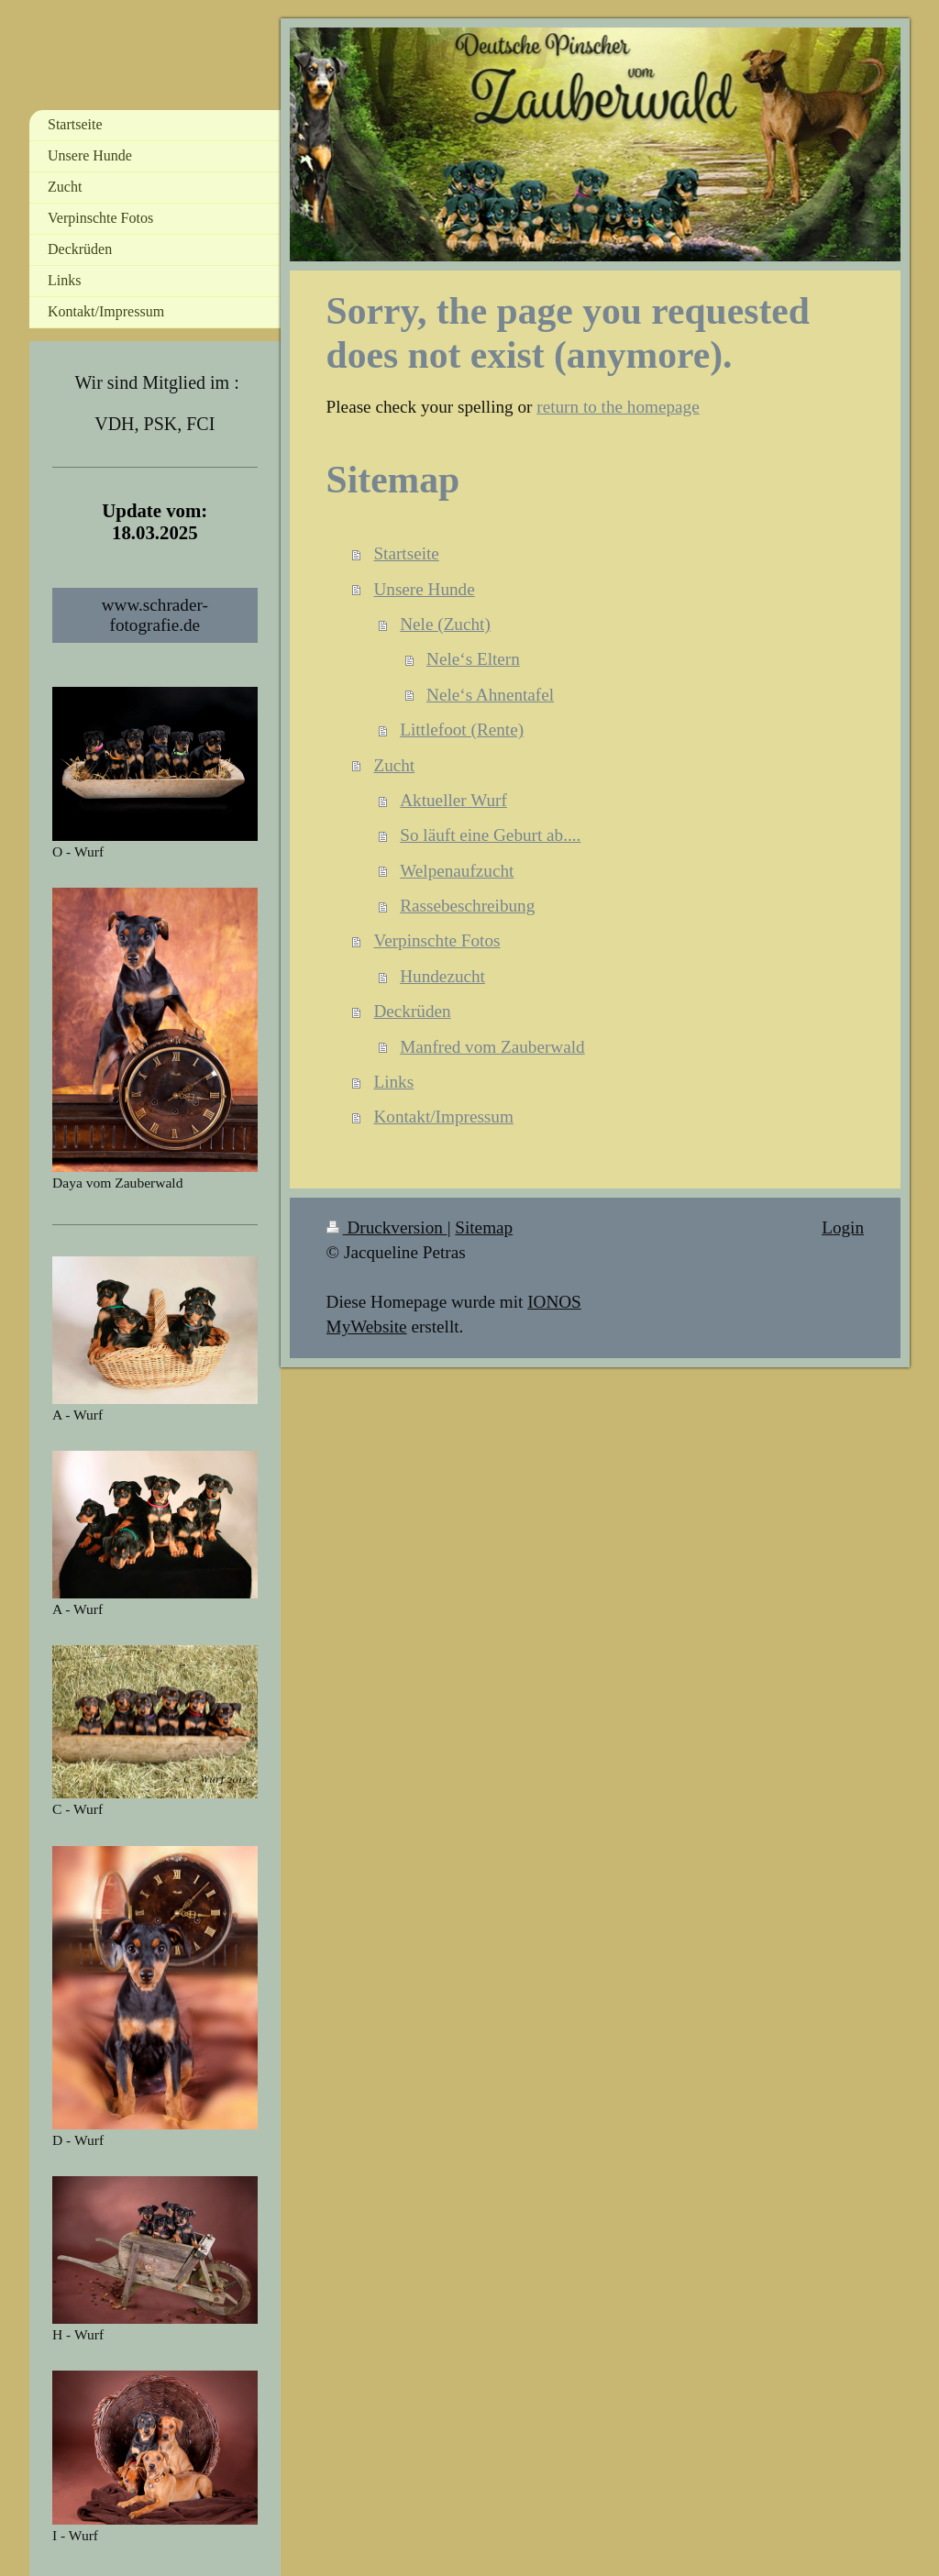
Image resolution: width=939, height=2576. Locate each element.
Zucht (393, 765)
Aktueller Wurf (453, 800)
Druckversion (386, 1227)
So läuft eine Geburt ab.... (490, 835)
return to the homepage (617, 406)
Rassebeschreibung (467, 905)
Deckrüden (411, 1011)
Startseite (405, 553)
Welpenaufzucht (457, 870)
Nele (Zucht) (445, 624)
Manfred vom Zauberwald (492, 1046)
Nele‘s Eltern (473, 659)
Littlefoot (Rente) (462, 729)
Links (393, 1081)
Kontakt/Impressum (443, 1116)
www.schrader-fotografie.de (155, 615)
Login (843, 1227)
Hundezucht (442, 976)
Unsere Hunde (423, 589)
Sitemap (484, 1227)
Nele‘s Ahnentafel (490, 694)
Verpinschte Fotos (436, 940)
